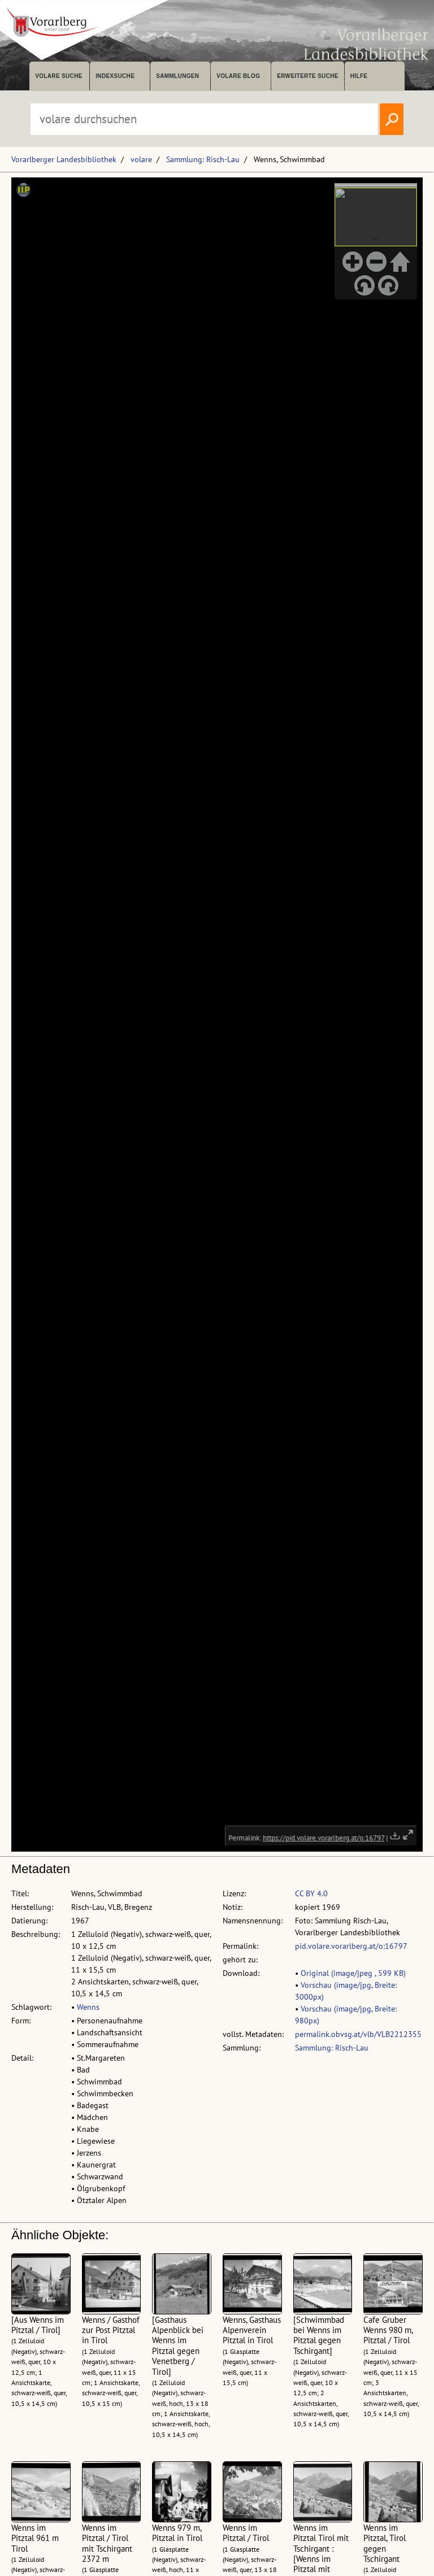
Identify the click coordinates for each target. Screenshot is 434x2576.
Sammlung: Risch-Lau (203, 159)
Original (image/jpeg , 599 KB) (353, 1973)
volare (141, 159)
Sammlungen (177, 76)
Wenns (88, 2007)
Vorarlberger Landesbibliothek (63, 159)
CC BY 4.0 (311, 1893)
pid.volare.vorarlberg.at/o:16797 (351, 1946)
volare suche (59, 76)
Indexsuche (115, 76)
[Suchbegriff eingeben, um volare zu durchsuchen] (204, 119)
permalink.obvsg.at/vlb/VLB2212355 (358, 2034)
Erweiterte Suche (307, 76)
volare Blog (238, 76)
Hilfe (359, 76)
